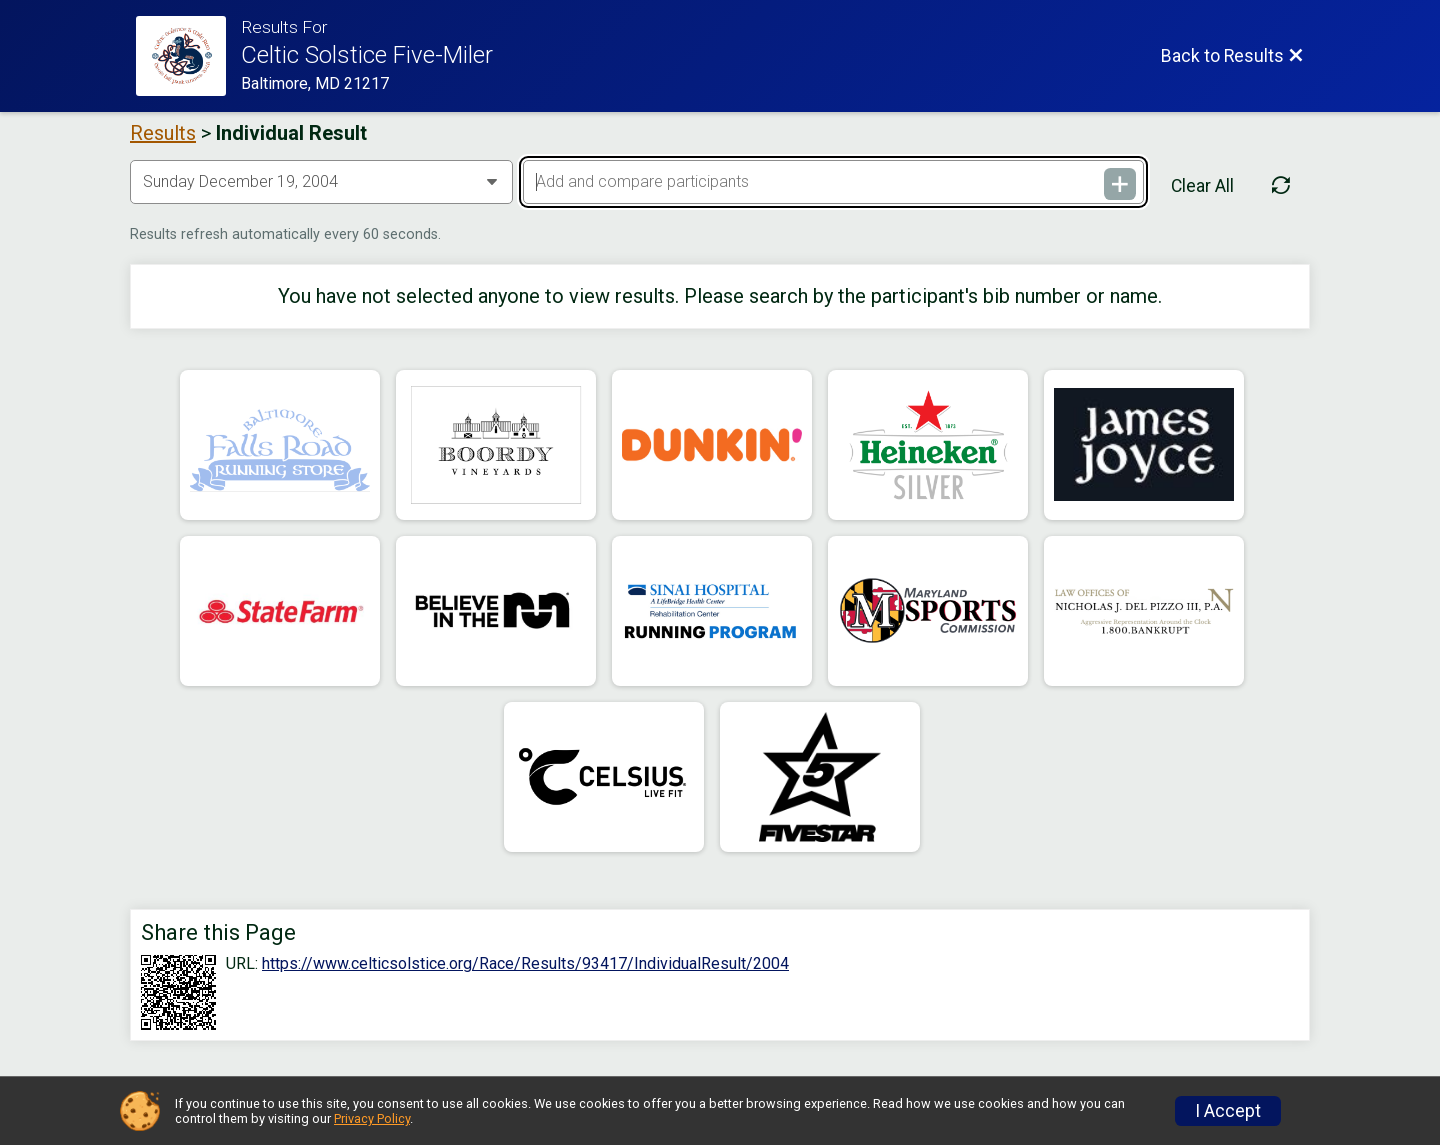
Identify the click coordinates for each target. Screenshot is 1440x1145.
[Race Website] (188, 56)
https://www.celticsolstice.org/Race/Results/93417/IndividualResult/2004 (525, 964)
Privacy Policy (372, 1118)
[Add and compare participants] (833, 182)
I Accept (1228, 1111)
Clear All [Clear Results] (1202, 186)
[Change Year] (321, 182)
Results (163, 133)
